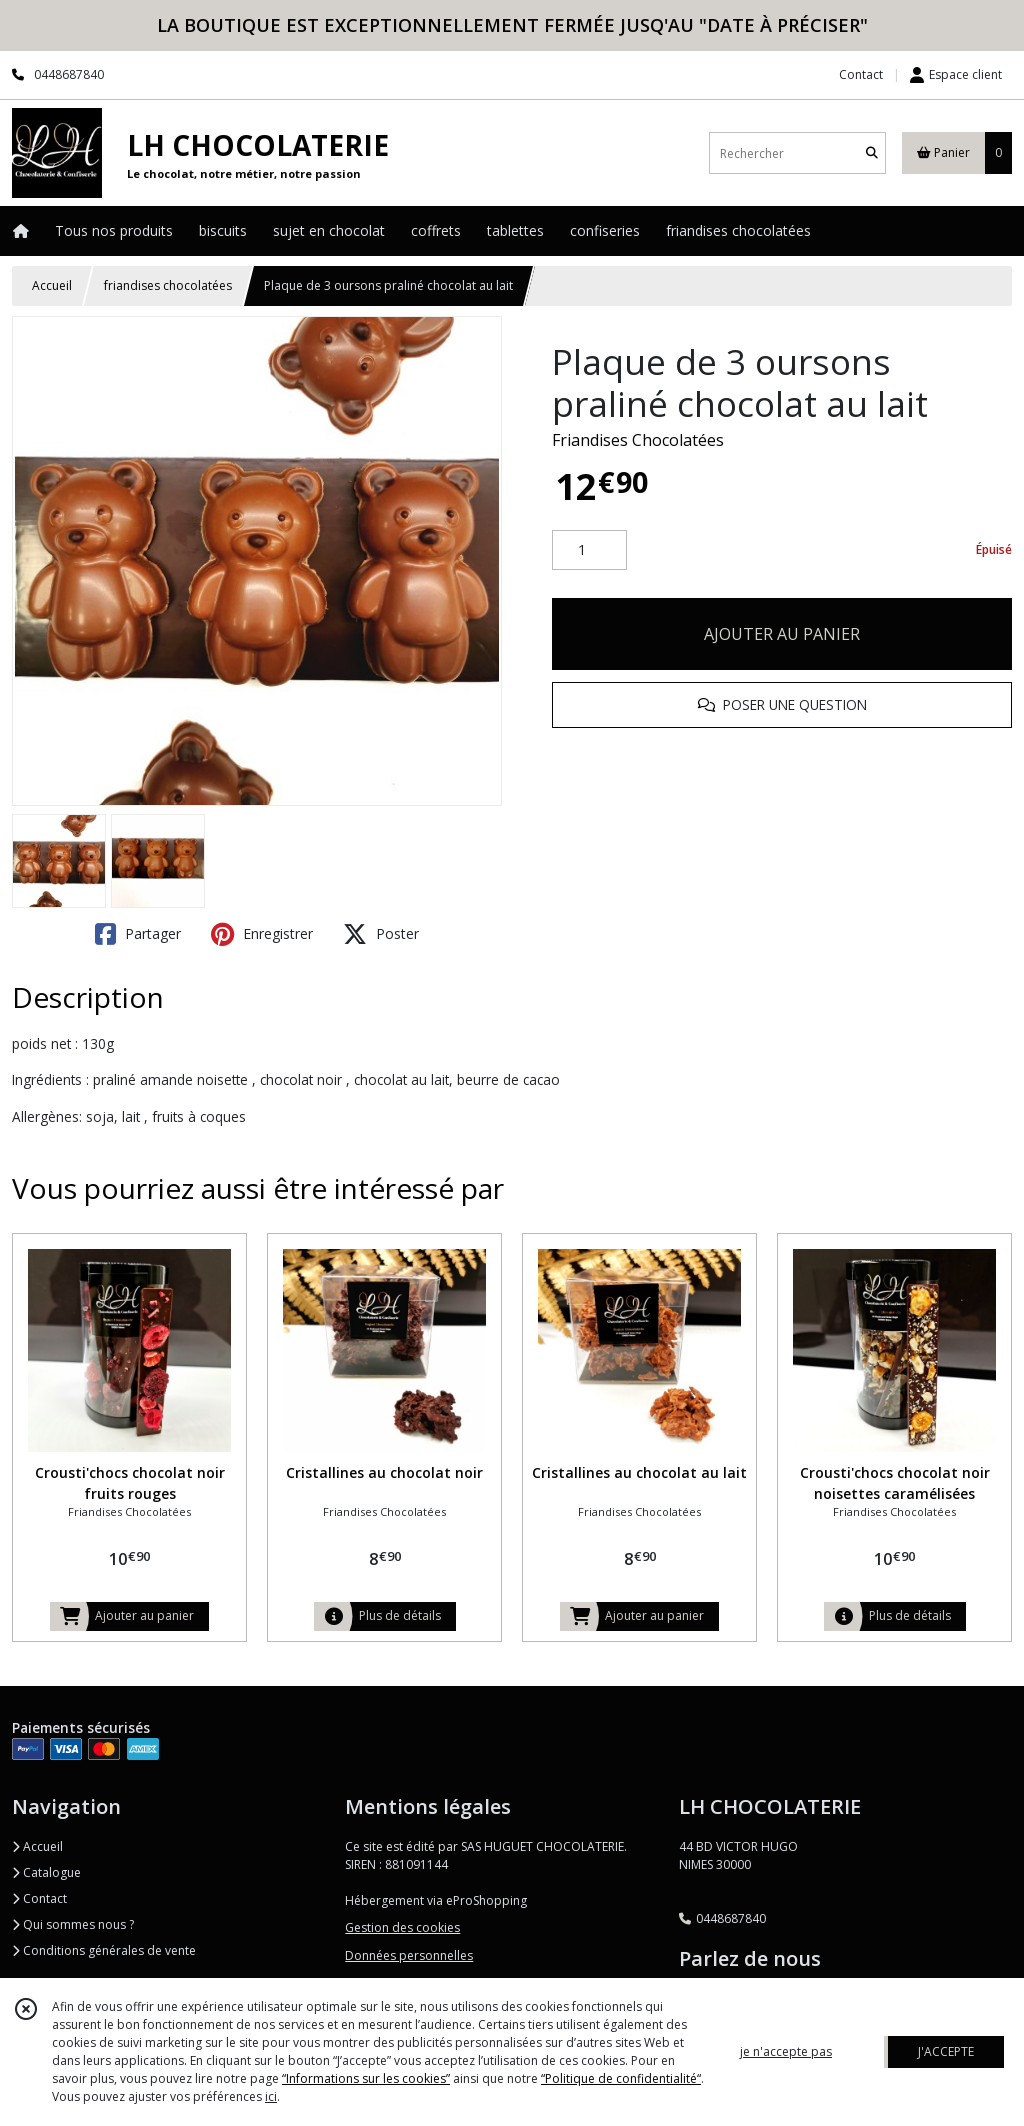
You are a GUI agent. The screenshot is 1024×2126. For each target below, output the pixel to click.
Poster (381, 934)
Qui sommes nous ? (73, 1924)
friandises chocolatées (168, 285)
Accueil (52, 285)
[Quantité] (589, 550)
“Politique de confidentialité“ (621, 2078)
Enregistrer (262, 934)
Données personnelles (409, 1955)
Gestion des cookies (402, 1927)
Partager (138, 934)
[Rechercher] (872, 153)
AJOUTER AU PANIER (782, 634)
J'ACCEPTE (946, 2051)
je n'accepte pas (786, 2051)
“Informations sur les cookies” (366, 2078)
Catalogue (46, 1872)
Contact (861, 74)
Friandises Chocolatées (638, 440)
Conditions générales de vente (104, 1950)
